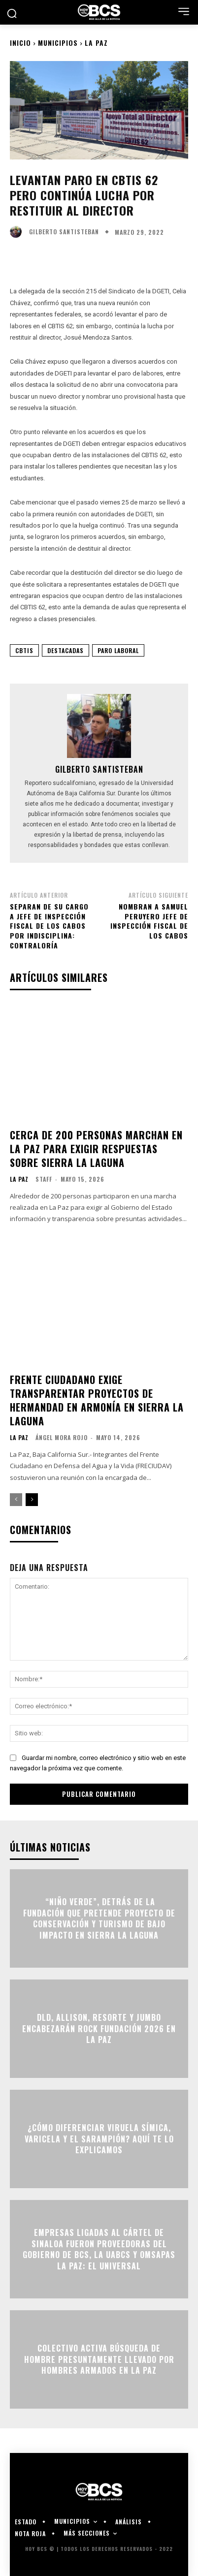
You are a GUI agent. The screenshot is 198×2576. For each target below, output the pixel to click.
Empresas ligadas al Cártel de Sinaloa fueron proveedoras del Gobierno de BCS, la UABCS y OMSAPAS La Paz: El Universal (99, 2249)
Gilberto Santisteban (64, 232)
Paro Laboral (118, 650)
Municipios (58, 42)
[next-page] (32, 1499)
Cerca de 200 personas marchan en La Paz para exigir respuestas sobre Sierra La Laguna (96, 1149)
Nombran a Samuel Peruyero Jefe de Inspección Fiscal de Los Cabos (149, 921)
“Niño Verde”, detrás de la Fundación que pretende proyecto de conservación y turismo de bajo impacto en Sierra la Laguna (99, 1918)
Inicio (20, 42)
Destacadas (65, 650)
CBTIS (24, 650)
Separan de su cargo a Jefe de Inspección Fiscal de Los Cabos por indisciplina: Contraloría (49, 925)
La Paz (96, 42)
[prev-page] (16, 1499)
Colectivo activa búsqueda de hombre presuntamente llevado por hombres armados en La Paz (99, 2360)
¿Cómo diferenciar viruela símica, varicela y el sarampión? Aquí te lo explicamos (99, 2139)
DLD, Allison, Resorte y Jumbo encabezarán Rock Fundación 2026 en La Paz (99, 2029)
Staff (43, 1179)
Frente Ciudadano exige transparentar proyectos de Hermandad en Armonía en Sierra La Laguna (97, 1400)
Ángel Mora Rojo (61, 1437)
